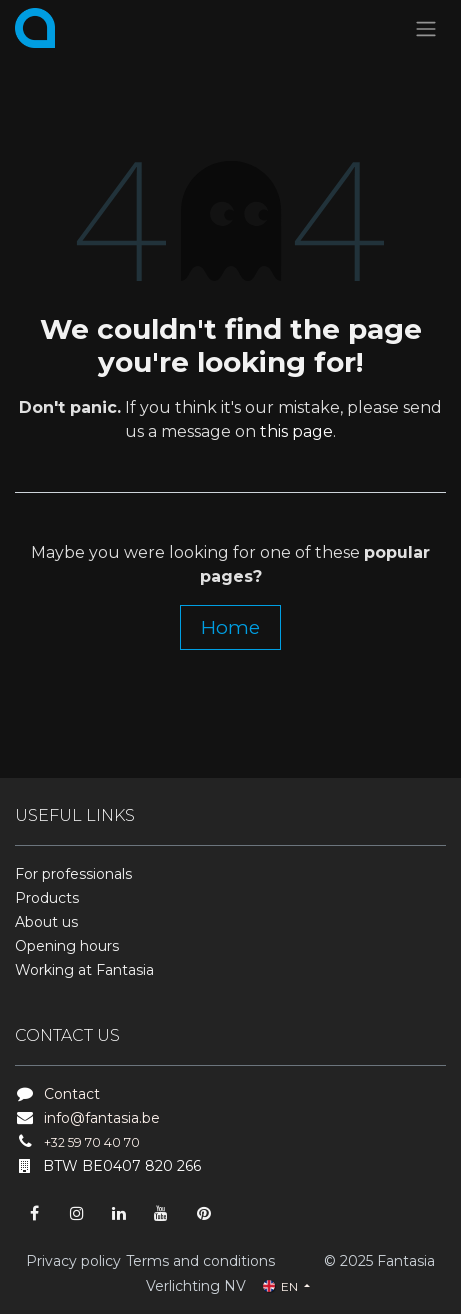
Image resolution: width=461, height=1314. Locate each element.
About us (46, 922)
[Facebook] (34, 1213)
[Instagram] (77, 1213)
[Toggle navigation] (426, 28)
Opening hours (67, 946)
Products (47, 898)
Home (230, 627)
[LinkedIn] (119, 1213)
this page (296, 431)
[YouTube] (161, 1213)
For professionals (73, 874)
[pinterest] (204, 1213)
